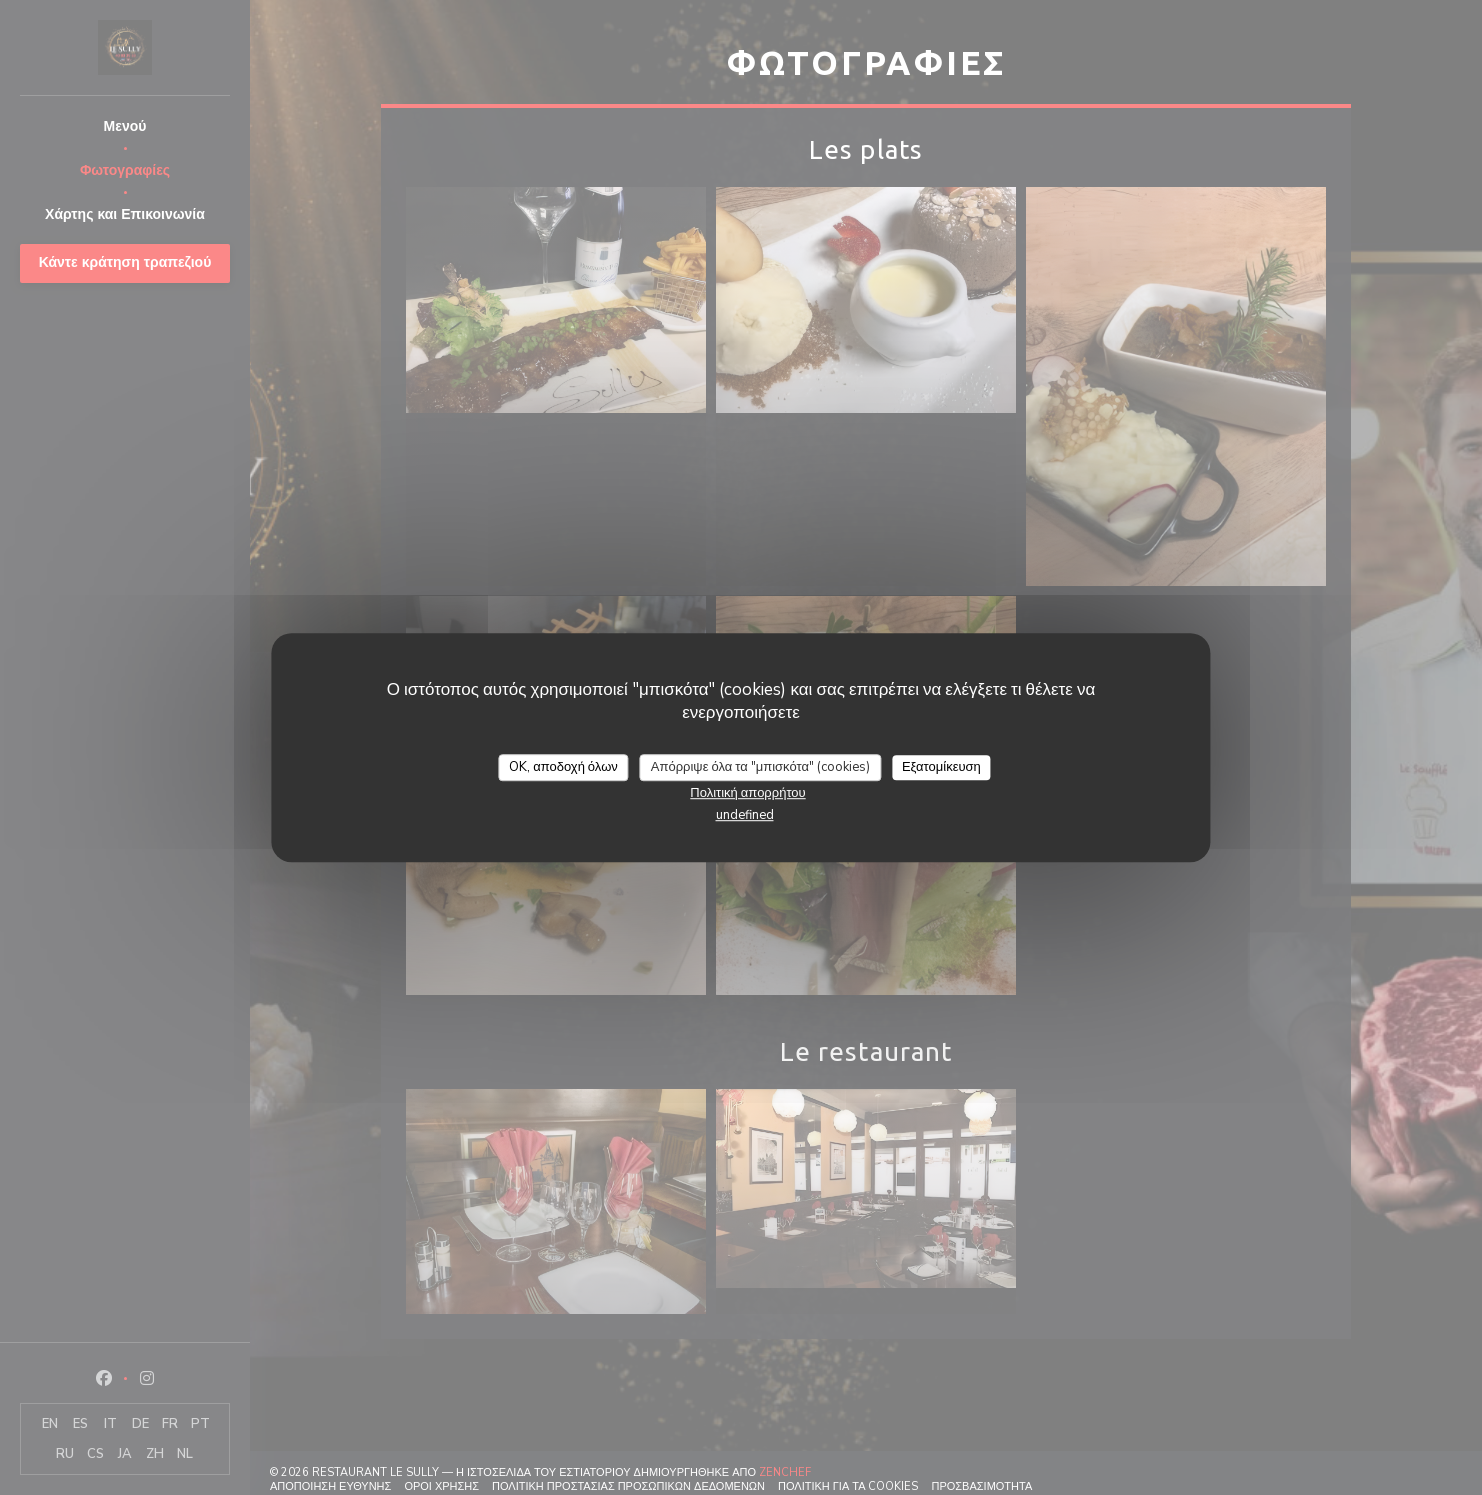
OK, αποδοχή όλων (563, 767)
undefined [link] (745, 815)
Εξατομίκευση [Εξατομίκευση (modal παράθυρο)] (941, 767)
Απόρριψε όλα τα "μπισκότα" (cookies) (760, 767)
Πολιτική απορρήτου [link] (747, 793)
